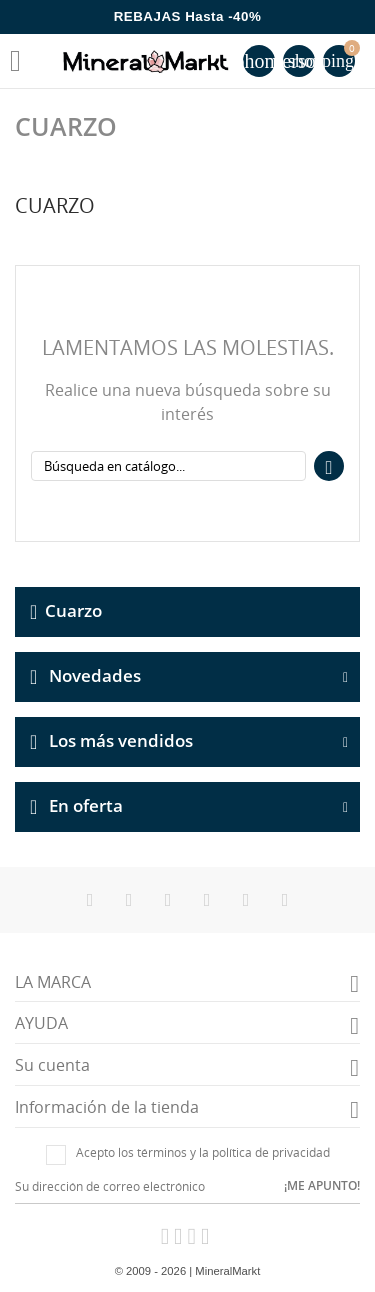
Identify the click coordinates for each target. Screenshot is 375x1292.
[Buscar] (168, 466)
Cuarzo (73, 609)
